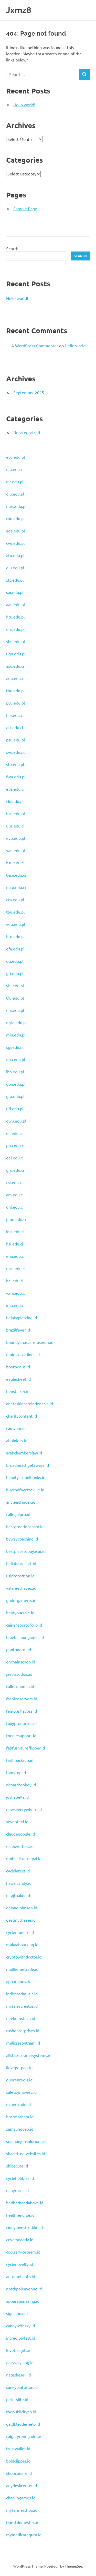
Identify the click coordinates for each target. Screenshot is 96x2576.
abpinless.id (16, 1440)
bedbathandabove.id (24, 2202)
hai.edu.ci (14, 1280)
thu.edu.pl (15, 690)
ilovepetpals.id (19, 2067)
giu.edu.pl (15, 567)
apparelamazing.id (22, 2300)
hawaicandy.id (18, 1883)
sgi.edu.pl (15, 1047)
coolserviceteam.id (23, 2251)
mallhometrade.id (22, 1969)
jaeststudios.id (19, 1674)
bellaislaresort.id (21, 1563)
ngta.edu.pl (16, 1022)
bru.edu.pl (15, 936)
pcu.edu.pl (15, 702)
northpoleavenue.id (24, 2288)
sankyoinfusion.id (22, 2387)
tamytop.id (16, 1772)
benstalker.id (17, 1391)
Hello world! (24, 104)
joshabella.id (17, 1796)
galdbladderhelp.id (23, 2423)
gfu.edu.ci (15, 1169)
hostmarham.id (20, 2116)
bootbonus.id (18, 1366)
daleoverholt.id (20, 1846)
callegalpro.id (18, 1514)
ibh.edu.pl (15, 1071)
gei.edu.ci (15, 1157)
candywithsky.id (20, 2325)
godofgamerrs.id (21, 1600)
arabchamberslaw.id (24, 1452)
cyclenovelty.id (19, 2264)
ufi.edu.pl (14, 1108)
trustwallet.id (18, 2448)
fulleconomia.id (20, 1686)
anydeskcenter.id (21, 2485)
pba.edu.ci (15, 1145)
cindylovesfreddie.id (24, 2227)
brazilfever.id (18, 1329)
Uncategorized (26, 432)
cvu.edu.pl (15, 543)
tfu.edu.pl (15, 997)
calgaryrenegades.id (24, 2436)
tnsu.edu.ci (16, 874)
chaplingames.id (20, 2497)
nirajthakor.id (18, 1895)
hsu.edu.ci (15, 862)
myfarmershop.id (21, 2509)
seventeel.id (17, 1821)
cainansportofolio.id (24, 1624)
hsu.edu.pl (15, 813)
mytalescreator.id (22, 2005)
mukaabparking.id (22, 1944)
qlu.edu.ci (15, 469)
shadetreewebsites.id (25, 2153)
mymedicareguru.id (23, 2534)
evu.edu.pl (15, 838)
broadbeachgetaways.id (27, 1465)
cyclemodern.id (20, 1932)
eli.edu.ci (14, 1133)
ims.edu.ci (15, 1231)
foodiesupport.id (21, 1735)
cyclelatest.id (18, 1870)
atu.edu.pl (15, 555)
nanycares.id (17, 2190)
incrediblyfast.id (20, 2337)
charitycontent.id (21, 1415)
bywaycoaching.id (22, 1538)
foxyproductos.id (21, 1723)
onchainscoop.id (20, 1661)
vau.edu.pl (15, 850)
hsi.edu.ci (14, 1243)
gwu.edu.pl (16, 1120)
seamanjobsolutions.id (26, 2141)
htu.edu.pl (15, 616)
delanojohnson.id (21, 1907)
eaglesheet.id (18, 1378)
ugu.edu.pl (15, 653)
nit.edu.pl (14, 481)
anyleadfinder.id (20, 1501)
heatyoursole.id (20, 1612)
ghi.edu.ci (15, 1206)
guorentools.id (19, 2079)
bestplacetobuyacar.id (26, 1551)
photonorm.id (18, 1649)
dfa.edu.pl (15, 948)
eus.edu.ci (15, 788)
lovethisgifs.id (18, 2350)
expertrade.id (18, 2104)
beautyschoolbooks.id (25, 1477)
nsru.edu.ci (16, 887)
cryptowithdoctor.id (23, 1956)
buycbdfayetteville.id (25, 1489)
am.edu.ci (15, 1194)
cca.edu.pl (15, 899)
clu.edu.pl (15, 801)
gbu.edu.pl (15, 1083)
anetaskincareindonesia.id (29, 1403)
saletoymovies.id (21, 2092)
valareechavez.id (21, 1587)
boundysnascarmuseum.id (29, 1342)
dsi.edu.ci (14, 727)
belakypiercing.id (21, 1317)
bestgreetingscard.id (25, 1526)
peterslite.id (17, 2399)
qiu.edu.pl (15, 493)
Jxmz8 (18, 10)
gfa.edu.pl (15, 1096)
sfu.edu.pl (15, 764)
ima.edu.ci (15, 1305)
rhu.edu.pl (15, 518)
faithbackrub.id (19, 1760)
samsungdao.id (19, 2128)
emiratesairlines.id (23, 1354)
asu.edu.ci (15, 665)
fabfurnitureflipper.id (25, 1747)
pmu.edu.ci (16, 1219)
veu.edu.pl (15, 924)
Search (12, 248)
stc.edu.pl (15, 579)
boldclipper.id (18, 2460)
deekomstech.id (20, 2018)
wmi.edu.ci (16, 1292)
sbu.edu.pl (15, 641)
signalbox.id (17, 2313)
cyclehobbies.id (20, 2178)
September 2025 (28, 392)
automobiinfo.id (20, 2276)
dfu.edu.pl (15, 629)
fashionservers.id (21, 1698)
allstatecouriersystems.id (28, 2055)
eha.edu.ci (15, 1256)
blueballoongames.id (25, 1637)
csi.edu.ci (14, 1182)
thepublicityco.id (21, 2411)
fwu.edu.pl (15, 776)
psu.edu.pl (15, 739)
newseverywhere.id (24, 1809)
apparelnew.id (18, 1981)
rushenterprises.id (22, 2030)
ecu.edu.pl (15, 456)
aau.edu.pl (15, 604)
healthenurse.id (20, 2214)
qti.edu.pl (14, 961)
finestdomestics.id (22, 2522)
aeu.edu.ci (15, 678)
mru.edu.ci (15, 1268)
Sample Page (25, 208)
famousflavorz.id (21, 1710)
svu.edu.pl (15, 752)
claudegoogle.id (20, 1833)
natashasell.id (18, 2374)
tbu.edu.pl (15, 911)
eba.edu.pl (15, 1059)
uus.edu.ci (15, 825)
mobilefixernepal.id (23, 1858)
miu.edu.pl (15, 1034)
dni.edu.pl (15, 1010)
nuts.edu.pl (16, 506)
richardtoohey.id (21, 1784)
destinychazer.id (21, 1919)
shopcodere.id (19, 2473)
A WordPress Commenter (34, 345)
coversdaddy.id (19, 2239)
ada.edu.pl (15, 530)
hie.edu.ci (15, 715)
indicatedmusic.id (22, 1993)
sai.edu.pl (14, 592)
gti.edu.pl (14, 973)
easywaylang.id (20, 2362)
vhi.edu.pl (15, 985)
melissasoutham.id (23, 2042)
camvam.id (16, 1428)
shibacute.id (17, 2165)
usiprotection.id (20, 1575)
